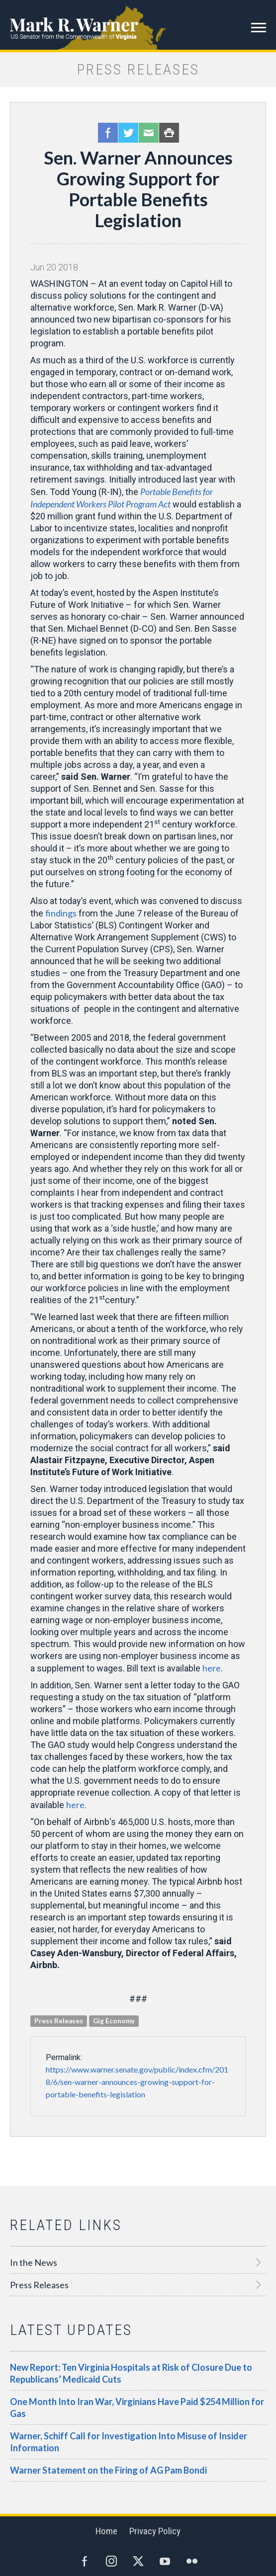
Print (169, 133)
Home (106, 2531)
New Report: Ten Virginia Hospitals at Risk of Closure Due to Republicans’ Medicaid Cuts (131, 2373)
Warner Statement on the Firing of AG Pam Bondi (108, 2470)
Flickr (192, 2561)
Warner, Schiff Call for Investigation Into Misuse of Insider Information (128, 2441)
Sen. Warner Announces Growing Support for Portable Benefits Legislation (138, 189)
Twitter (128, 133)
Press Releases (39, 2284)
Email (149, 133)
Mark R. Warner (138, 25)
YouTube (165, 2561)
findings (61, 913)
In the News (33, 2262)
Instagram (111, 2561)
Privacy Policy (155, 2531)
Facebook (108, 133)
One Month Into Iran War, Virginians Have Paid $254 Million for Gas (137, 2407)
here (211, 1667)
